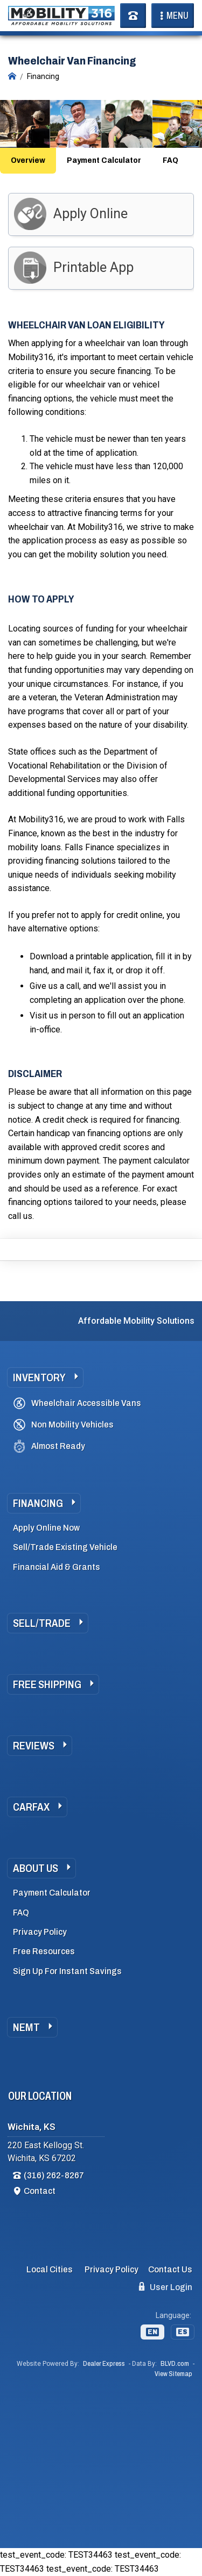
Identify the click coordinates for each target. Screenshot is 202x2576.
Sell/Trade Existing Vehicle (65, 1547)
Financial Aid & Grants (56, 1567)
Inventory (39, 1377)
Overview (28, 160)
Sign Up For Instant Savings (67, 1971)
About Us (35, 1868)
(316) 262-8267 (54, 2175)
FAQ (170, 160)
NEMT (26, 2027)
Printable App (93, 267)
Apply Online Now (46, 1528)
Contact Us (170, 2269)
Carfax (31, 1807)
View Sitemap (173, 2374)
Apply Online (90, 213)
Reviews (33, 1746)
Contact (39, 2191)
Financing (38, 1503)
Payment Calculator (104, 160)
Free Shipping (47, 1684)
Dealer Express (104, 2363)
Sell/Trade (42, 1623)
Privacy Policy (40, 1932)
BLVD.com (175, 2363)
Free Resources (44, 1951)
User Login (165, 2286)
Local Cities (49, 2269)
